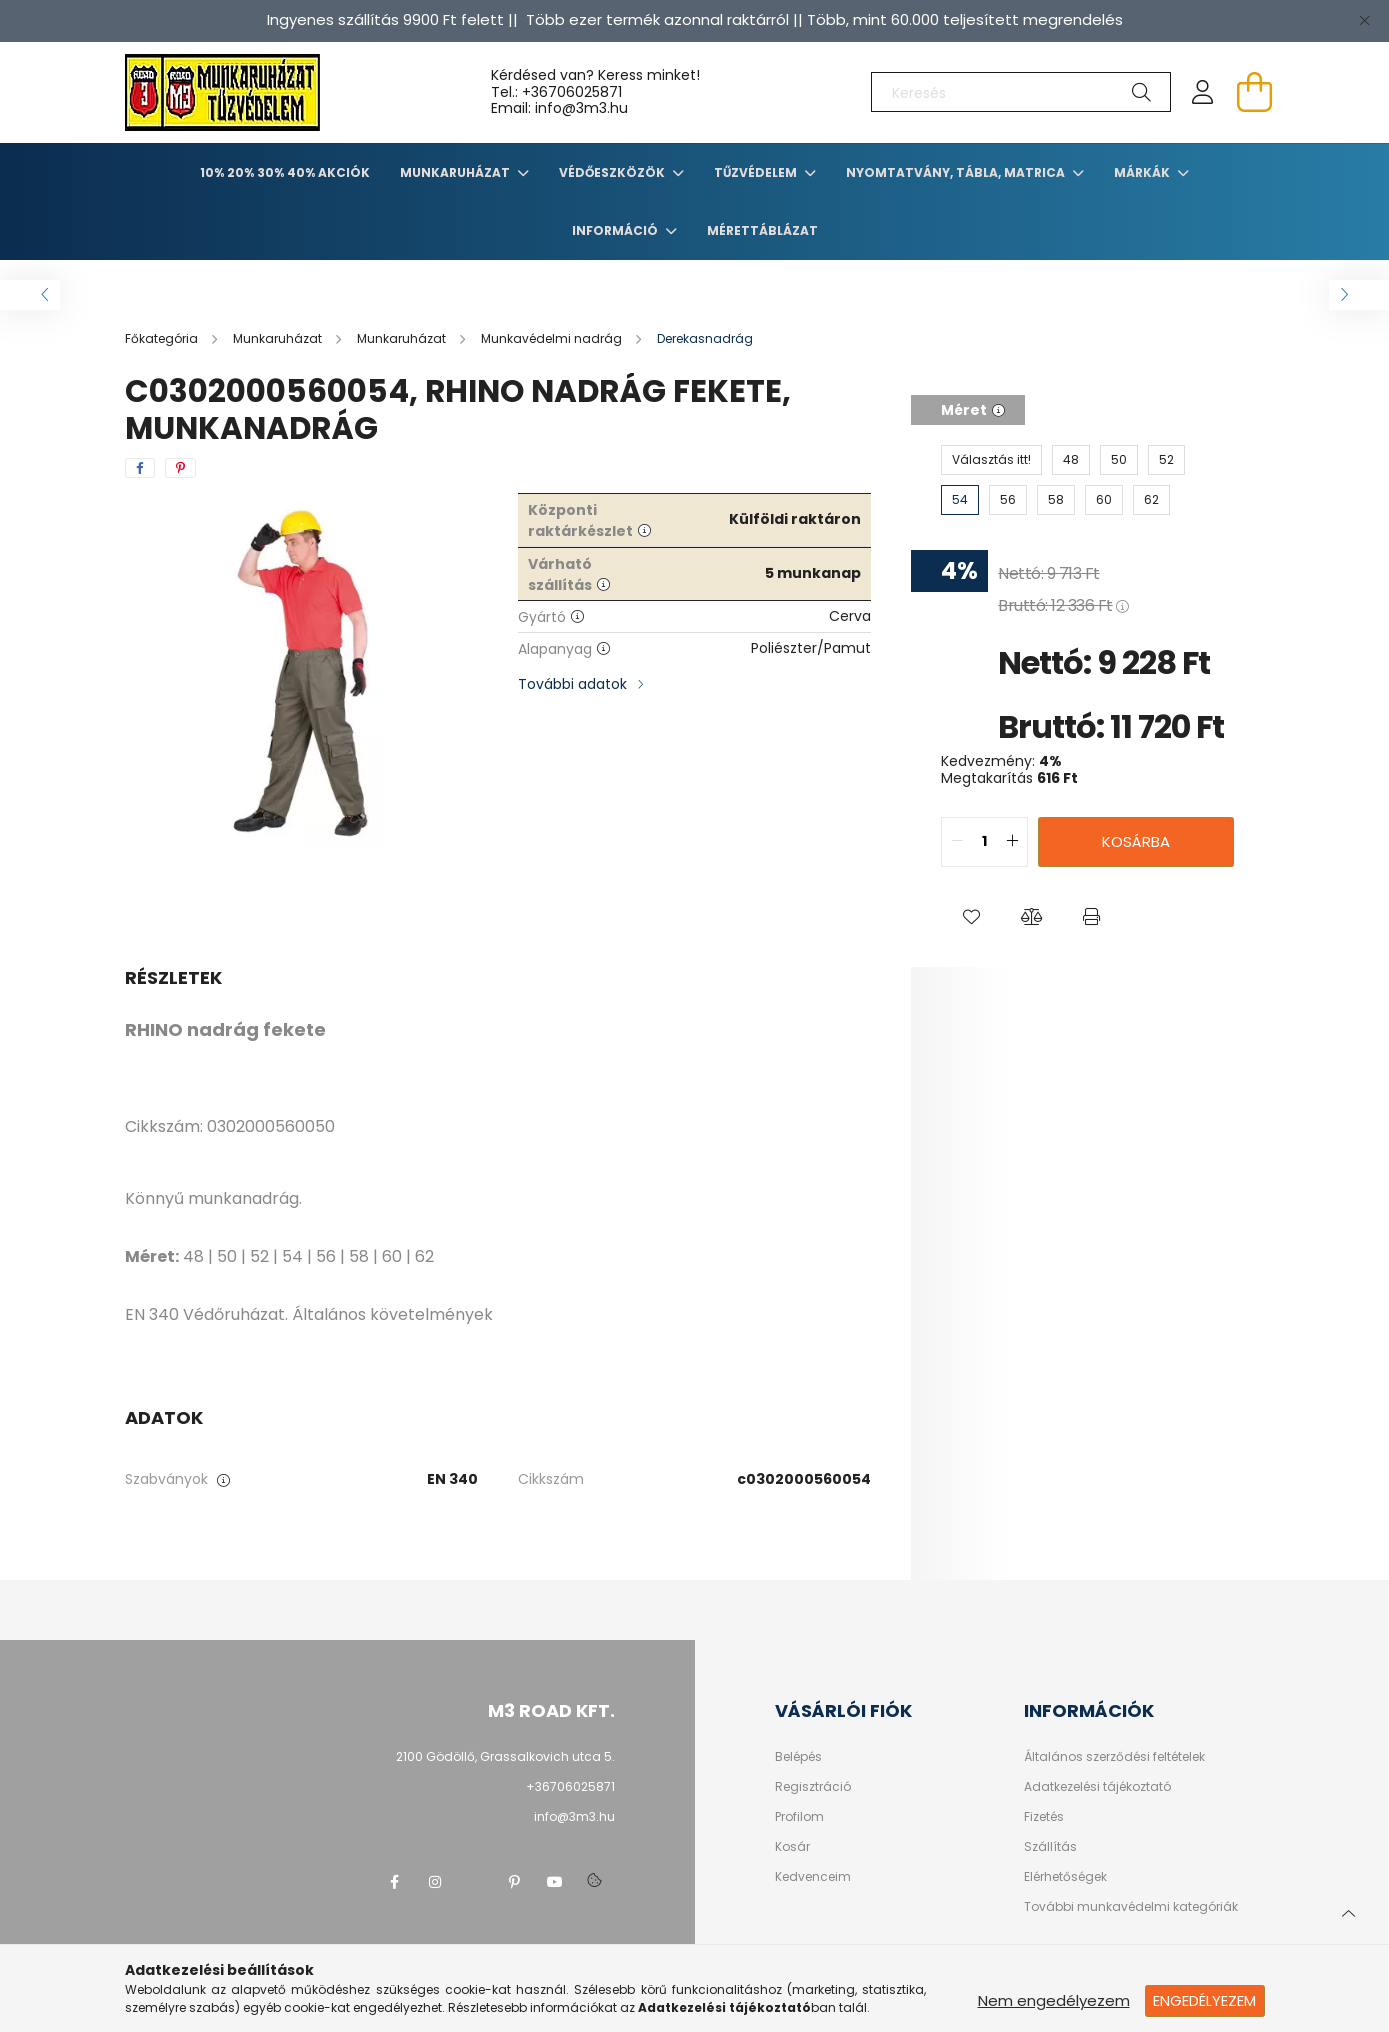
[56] (1008, 500)
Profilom (799, 1817)
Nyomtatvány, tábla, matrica (957, 172)
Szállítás (1050, 1847)
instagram (435, 1882)
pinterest (515, 1882)
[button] (971, 917)
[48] (1071, 460)
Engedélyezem (1204, 2000)
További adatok (572, 684)
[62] (1151, 500)
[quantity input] (984, 842)
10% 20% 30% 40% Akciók (285, 172)
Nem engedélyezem (1054, 2000)
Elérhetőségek (1065, 1877)
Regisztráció (813, 1787)
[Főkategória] (163, 338)
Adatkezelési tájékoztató (1097, 1787)
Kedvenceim (813, 1877)
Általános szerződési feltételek (1114, 1757)
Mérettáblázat (762, 230)
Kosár (792, 1847)
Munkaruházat (456, 172)
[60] (1104, 500)
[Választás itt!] (991, 460)
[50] (1119, 460)
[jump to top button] (1348, 1911)
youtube (555, 1882)
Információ (616, 230)
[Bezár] (1364, 20)
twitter (475, 1882)
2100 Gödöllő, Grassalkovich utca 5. (505, 1756)
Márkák (1143, 172)
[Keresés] (1021, 92)
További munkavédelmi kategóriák (1131, 1907)
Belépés (798, 1757)
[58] (1056, 500)
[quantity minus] (957, 842)
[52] (1166, 460)
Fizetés (1044, 1817)
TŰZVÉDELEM (757, 172)
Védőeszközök (613, 172)
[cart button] (1255, 92)
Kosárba (1136, 841)
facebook (395, 1882)
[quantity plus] (1012, 842)
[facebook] (140, 468)
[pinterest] (180, 468)
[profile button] (1203, 92)
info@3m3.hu (574, 1816)
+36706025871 (572, 92)
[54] (960, 500)
